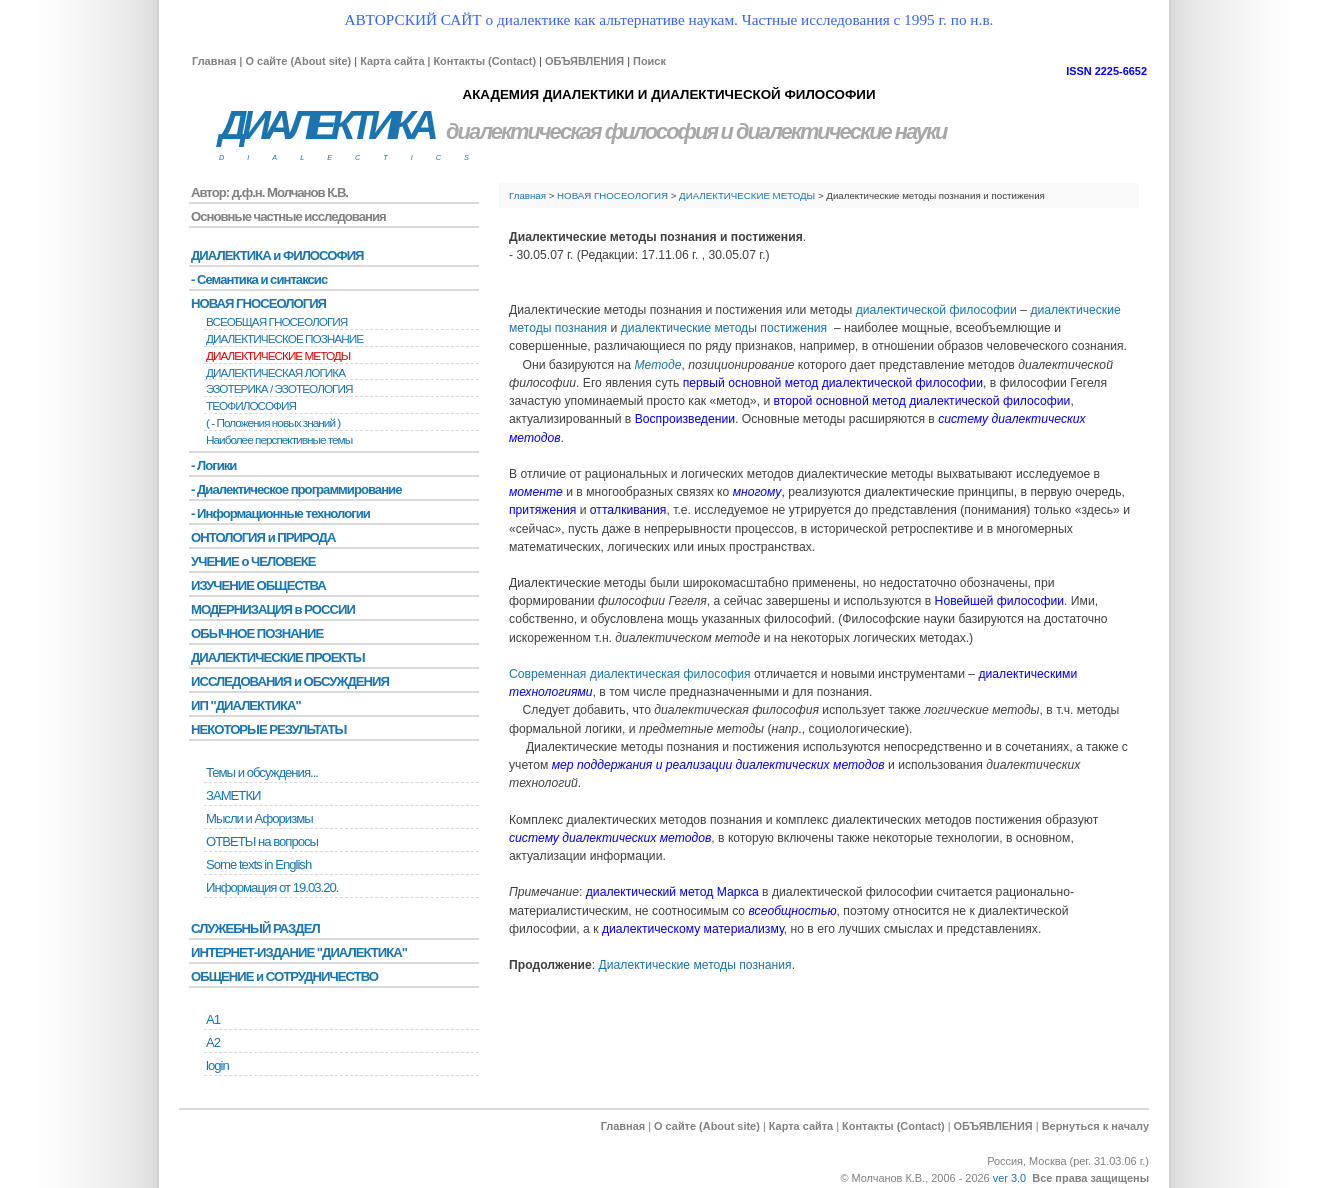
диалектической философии (936, 310)
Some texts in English (258, 864)
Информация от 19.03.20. (272, 887)
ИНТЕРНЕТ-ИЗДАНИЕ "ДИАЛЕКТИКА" (299, 952)
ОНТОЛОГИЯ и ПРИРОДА (263, 537)
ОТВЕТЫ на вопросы (262, 841)
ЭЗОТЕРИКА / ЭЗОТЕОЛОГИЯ (279, 389)
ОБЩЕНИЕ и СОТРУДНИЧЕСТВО (284, 976)
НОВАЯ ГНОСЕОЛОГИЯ (612, 195)
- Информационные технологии (280, 513)
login (217, 1065)
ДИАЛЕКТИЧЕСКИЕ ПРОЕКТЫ (278, 657)
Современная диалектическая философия (631, 674)
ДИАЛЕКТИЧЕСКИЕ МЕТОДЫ (748, 195)
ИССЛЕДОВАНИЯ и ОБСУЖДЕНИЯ (290, 681)
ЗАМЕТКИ (233, 795)
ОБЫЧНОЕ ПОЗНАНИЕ (257, 633)
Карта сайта (392, 61)
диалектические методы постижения (724, 328)
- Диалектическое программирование (296, 489)
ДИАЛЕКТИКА (326, 125)
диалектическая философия (581, 131)
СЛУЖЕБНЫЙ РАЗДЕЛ (255, 928)
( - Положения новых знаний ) (273, 423)
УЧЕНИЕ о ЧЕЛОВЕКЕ (253, 561)
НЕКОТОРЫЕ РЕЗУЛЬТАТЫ (268, 729)
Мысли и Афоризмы (259, 818)
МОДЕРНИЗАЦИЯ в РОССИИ (273, 609)
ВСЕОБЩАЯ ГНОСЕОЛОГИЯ (276, 322)
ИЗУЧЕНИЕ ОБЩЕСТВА (258, 585)
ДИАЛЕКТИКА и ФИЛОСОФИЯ (277, 255)
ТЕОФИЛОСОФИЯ (251, 406)
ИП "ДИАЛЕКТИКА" (246, 705)
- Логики (213, 465)
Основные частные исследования (288, 216)
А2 (213, 1042)
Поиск (649, 61)
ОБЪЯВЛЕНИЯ (584, 61)
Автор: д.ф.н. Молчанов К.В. (269, 192)
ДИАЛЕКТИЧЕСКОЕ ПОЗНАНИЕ (284, 339)
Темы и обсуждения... (262, 772)
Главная (214, 61)
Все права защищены (1090, 1178)
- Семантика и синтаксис (259, 279)
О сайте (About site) (298, 61)
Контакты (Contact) (484, 61)
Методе (657, 365)
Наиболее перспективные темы (279, 440)
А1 (213, 1019)
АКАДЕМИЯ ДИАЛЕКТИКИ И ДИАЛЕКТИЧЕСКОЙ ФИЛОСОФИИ (668, 94)
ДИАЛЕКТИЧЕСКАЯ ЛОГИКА (275, 373)
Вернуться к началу (1095, 1126)
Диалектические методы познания (695, 965)
